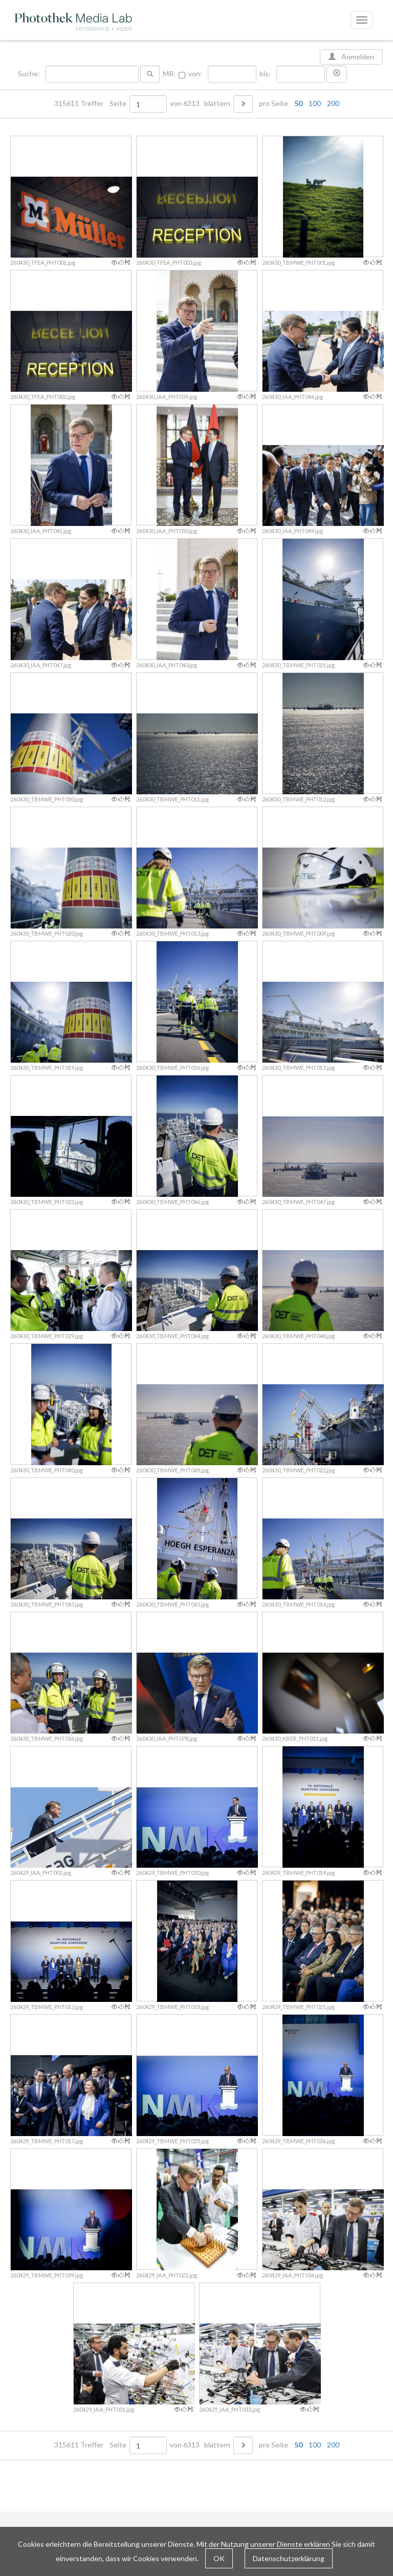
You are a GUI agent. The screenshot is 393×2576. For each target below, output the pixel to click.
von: (195, 73)
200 (333, 103)
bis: (265, 73)
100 (315, 103)
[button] (336, 74)
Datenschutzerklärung (288, 2558)
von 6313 (184, 103)
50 (298, 103)
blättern (217, 103)
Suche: (29, 73)
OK (219, 2558)
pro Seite (296, 103)
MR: (169, 73)
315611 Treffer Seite (91, 103)
